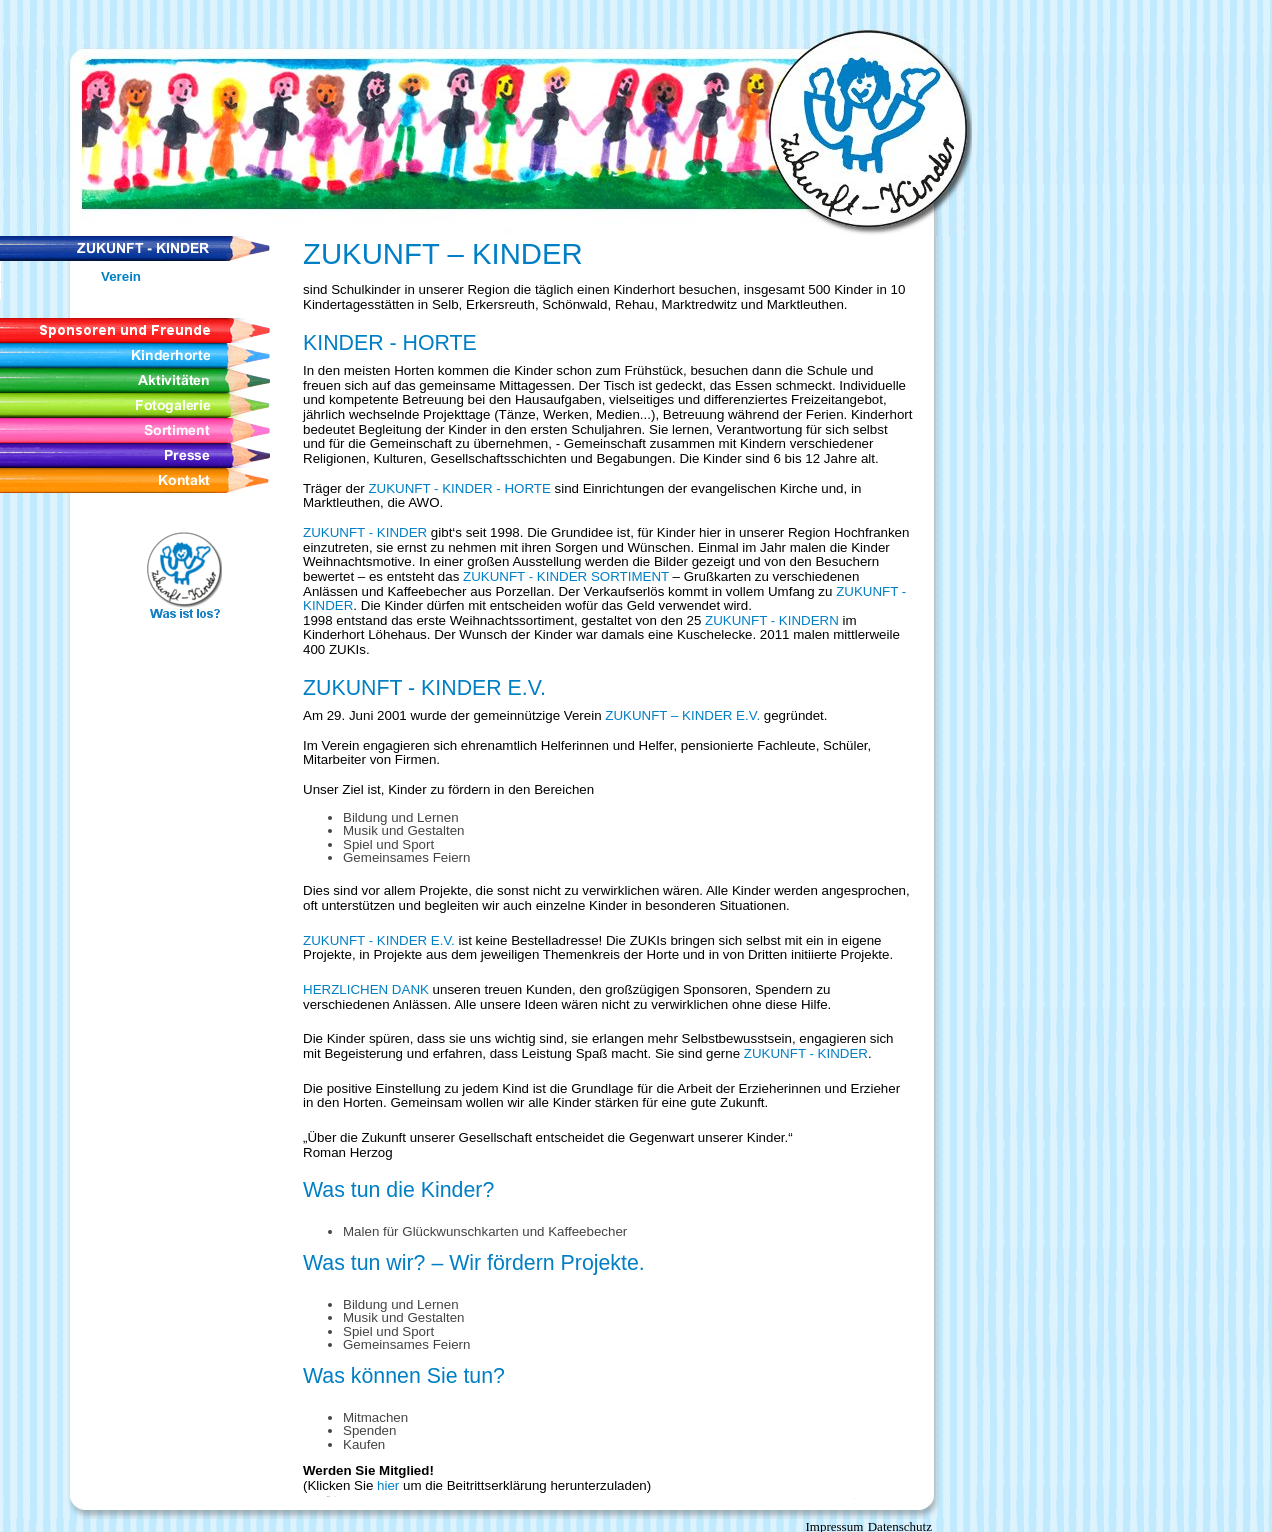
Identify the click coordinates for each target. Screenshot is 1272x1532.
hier (388, 1485)
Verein (121, 276)
